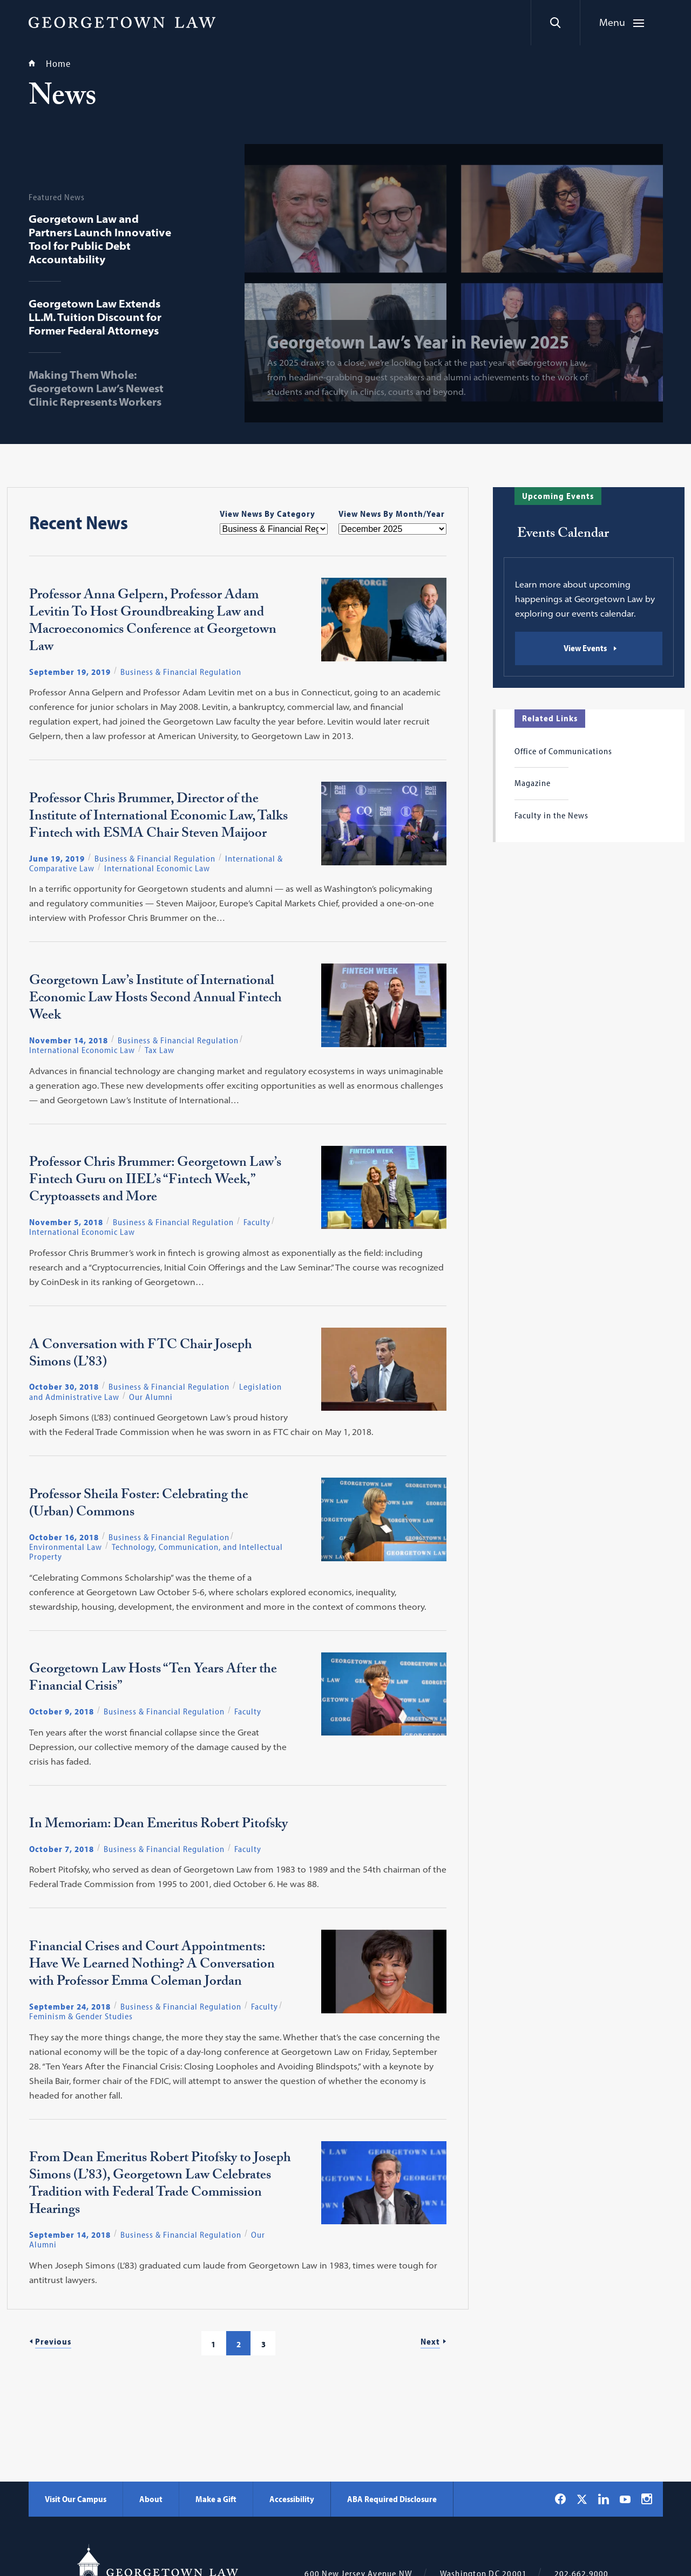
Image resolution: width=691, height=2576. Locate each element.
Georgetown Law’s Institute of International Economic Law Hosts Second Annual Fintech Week (155, 1000)
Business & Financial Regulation (180, 671)
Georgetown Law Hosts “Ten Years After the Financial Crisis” (153, 1679)
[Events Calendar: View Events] (588, 648)
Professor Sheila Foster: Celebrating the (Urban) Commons (138, 1505)
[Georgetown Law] (122, 22)
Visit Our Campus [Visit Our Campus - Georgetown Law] (75, 2499)
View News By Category (267, 513)
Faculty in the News (551, 815)
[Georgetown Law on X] (582, 2499)
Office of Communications (563, 751)
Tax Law (159, 1049)
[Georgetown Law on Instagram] (646, 2498)
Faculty (256, 1222)
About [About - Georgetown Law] (150, 2499)
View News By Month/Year (391, 513)
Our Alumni (151, 1396)
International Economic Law (157, 868)
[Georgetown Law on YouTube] (625, 2499)
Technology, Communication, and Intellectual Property (156, 1551)
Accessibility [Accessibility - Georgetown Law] (291, 2499)
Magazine (532, 782)
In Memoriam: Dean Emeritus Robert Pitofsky (158, 1825)
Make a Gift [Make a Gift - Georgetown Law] (215, 2499)
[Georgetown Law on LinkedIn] (603, 2498)
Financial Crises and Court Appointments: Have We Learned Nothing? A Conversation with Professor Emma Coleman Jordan (152, 1966)
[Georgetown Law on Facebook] (560, 2498)
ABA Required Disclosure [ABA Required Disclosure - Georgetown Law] (392, 2499)
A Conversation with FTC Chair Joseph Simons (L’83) (140, 1355)
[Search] (555, 22)
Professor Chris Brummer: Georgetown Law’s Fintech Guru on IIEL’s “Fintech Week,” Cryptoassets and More (155, 1181)
